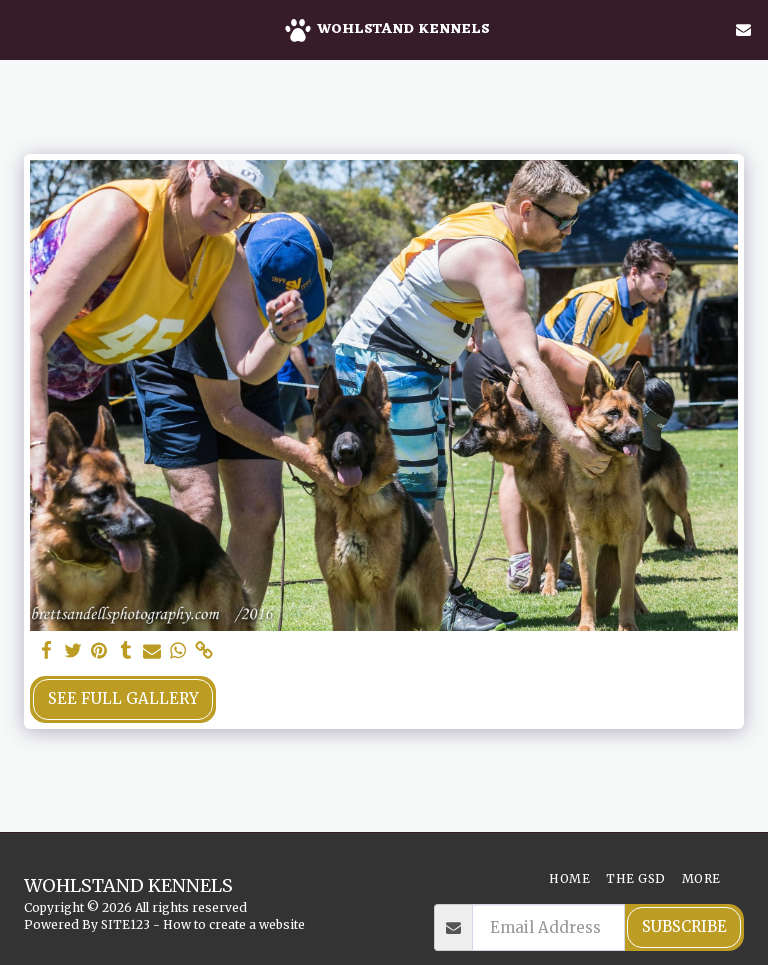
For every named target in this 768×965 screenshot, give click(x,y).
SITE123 (125, 924)
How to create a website (234, 924)
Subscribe (684, 926)
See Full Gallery (123, 698)
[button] (22, 28)
